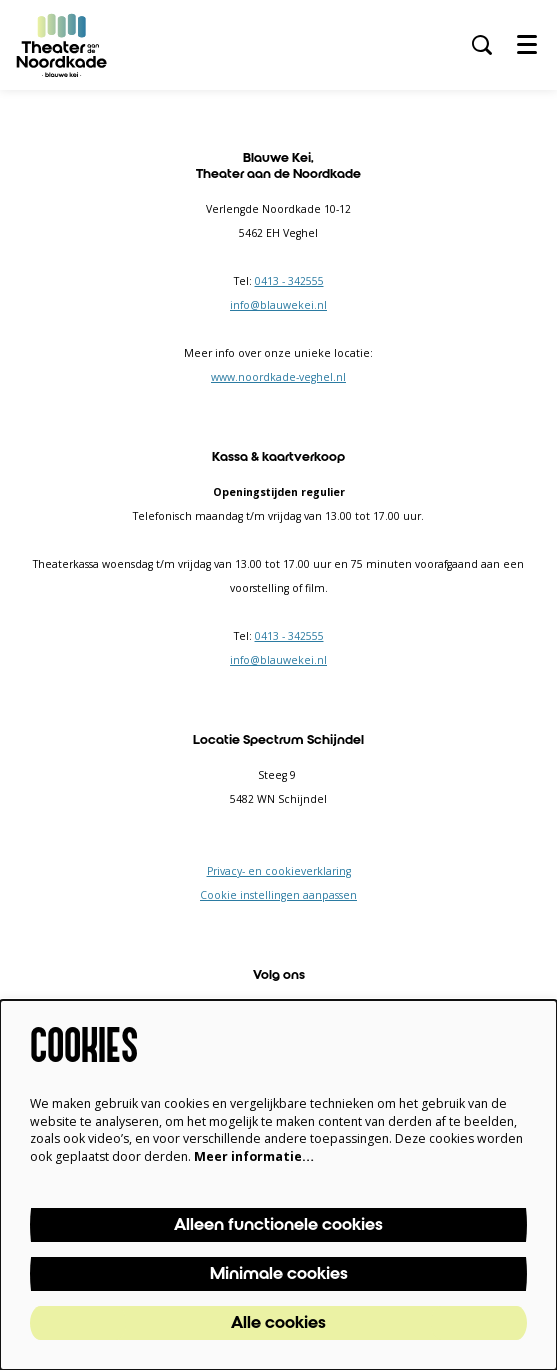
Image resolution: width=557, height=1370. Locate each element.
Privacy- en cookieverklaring (279, 871)
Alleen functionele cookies (278, 1225)
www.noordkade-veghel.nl (278, 377)
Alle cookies (278, 1323)
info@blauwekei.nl (278, 305)
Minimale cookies (279, 1274)
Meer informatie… (254, 1156)
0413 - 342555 (289, 281)
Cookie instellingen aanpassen (278, 895)
